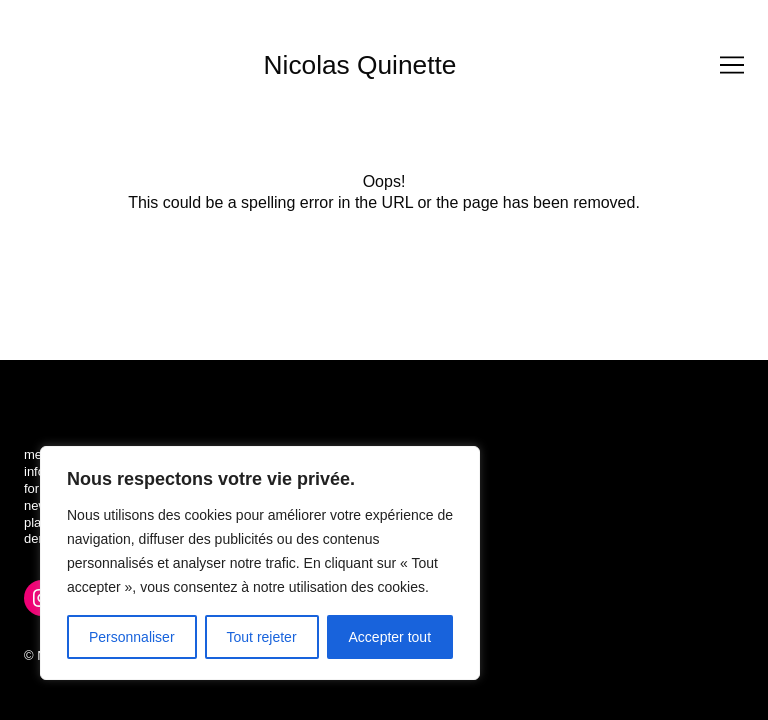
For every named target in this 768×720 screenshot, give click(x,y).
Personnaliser (132, 637)
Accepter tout (390, 637)
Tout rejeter (262, 637)
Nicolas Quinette (360, 65)
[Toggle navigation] (732, 65)
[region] (260, 563)
